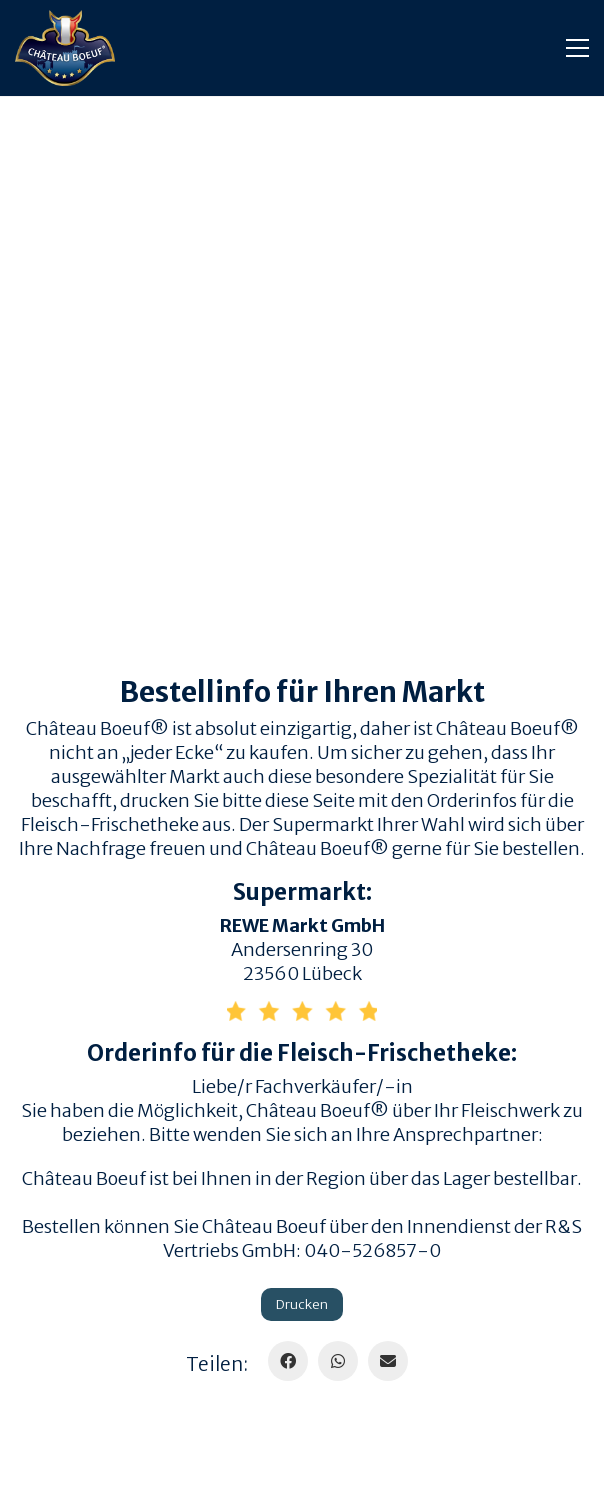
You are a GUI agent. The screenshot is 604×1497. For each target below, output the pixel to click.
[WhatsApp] (338, 1361)
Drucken (302, 1304)
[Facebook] (288, 1361)
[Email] (388, 1361)
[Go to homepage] (65, 48)
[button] (577, 48)
